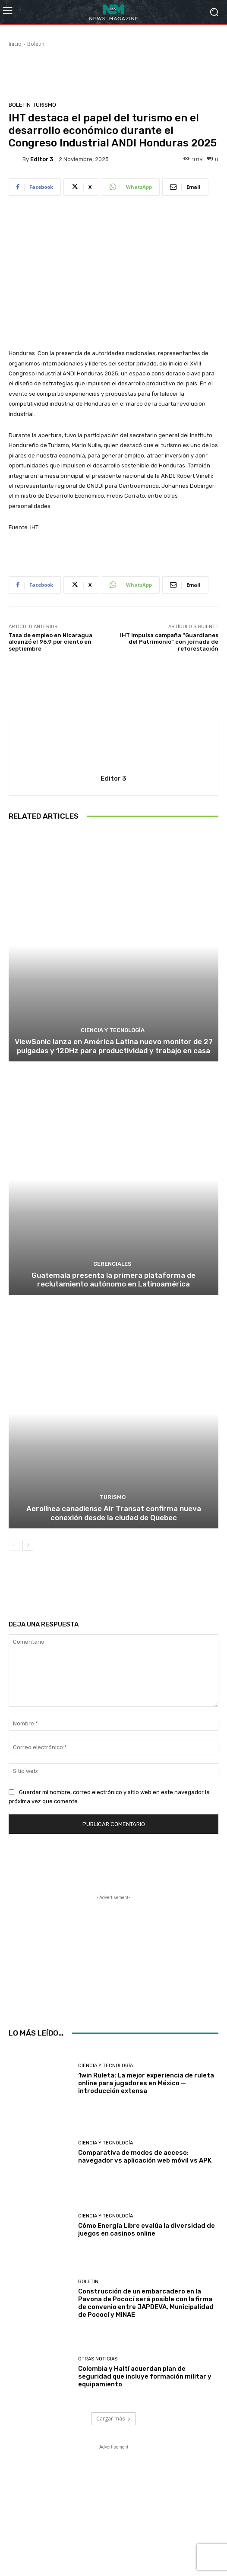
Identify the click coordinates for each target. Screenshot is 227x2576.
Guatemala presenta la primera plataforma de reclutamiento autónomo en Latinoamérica (113, 1279)
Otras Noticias (97, 2359)
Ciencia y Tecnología (113, 1030)
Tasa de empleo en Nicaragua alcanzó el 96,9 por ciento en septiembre (50, 642)
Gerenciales (112, 1264)
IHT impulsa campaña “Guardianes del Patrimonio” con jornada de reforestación (169, 642)
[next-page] (27, 1545)
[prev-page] (14, 1545)
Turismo (44, 105)
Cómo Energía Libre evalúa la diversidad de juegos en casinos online (146, 2229)
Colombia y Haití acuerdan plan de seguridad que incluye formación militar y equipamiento (144, 2376)
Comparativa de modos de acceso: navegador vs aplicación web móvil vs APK (144, 2156)
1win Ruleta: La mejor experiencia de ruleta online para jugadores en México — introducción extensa (146, 2083)
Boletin (35, 44)
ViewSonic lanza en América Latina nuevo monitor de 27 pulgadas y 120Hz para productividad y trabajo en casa (114, 1046)
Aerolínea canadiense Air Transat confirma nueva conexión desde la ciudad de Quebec (113, 1512)
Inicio (15, 44)
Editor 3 (41, 159)
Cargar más (113, 2418)
